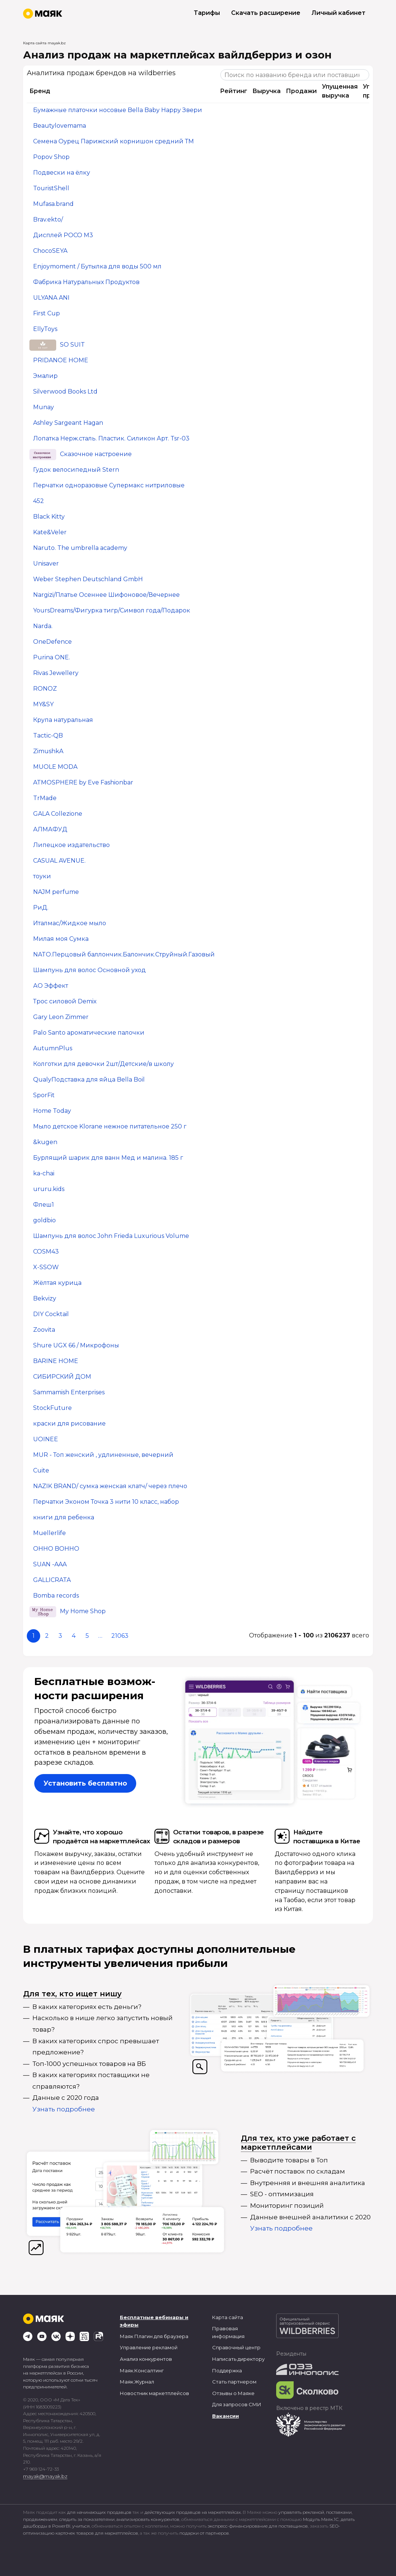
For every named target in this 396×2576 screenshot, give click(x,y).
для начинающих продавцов (99, 2512)
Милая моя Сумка (61, 939)
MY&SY (43, 704)
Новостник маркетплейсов (154, 2393)
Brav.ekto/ (48, 219)
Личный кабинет (338, 12)
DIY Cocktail (51, 1314)
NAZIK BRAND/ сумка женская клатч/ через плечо (110, 1486)
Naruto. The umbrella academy (80, 548)
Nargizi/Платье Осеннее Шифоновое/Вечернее (106, 595)
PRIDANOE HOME (60, 360)
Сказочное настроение (96, 454)
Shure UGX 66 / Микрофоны (76, 1345)
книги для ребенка (63, 1517)
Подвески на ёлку (61, 172)
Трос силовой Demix (65, 1001)
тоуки (42, 876)
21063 (119, 1635)
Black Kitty (49, 516)
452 (38, 501)
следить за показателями (87, 2519)
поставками (339, 2512)
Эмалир (45, 376)
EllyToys (45, 329)
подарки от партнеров (204, 2533)
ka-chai (43, 1173)
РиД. (40, 907)
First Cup (46, 313)
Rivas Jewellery (56, 673)
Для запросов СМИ (236, 2404)
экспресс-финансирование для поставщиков (258, 2526)
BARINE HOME (55, 1361)
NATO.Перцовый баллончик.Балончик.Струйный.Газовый (124, 954)
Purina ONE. (51, 657)
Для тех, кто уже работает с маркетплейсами (298, 2143)
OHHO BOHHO (56, 1549)
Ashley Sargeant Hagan (68, 423)
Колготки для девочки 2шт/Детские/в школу (103, 1064)
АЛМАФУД (50, 829)
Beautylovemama (59, 126)
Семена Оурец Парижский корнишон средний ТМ (113, 141)
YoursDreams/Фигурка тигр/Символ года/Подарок (111, 610)
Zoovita (44, 1330)
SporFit (44, 1095)
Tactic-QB (48, 735)
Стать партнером (234, 2382)
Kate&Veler (50, 532)
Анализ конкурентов (146, 2359)
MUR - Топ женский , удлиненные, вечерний (103, 1455)
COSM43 (46, 1251)
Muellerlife (49, 1533)
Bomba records (56, 1595)
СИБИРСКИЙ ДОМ (62, 1377)
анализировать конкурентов (147, 2519)
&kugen (45, 1142)
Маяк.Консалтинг (142, 2370)
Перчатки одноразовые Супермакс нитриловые (109, 485)
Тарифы (207, 12)
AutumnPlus (52, 1048)
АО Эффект (50, 986)
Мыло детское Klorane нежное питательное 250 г (109, 1126)
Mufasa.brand (53, 204)
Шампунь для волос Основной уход (89, 970)
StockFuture (52, 1408)
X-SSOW (46, 1267)
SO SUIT (72, 344)
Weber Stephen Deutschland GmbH (88, 579)
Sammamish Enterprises (69, 1392)
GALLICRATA (52, 1580)
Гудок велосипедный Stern (76, 470)
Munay (43, 407)
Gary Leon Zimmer (61, 1017)
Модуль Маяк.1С (321, 2519)
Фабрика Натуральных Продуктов (86, 282)
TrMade (45, 798)
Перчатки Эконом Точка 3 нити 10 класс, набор (106, 1502)
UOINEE (45, 1439)
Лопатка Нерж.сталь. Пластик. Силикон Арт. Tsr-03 (111, 438)
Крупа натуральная (63, 720)
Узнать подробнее (63, 2109)
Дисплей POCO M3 (63, 235)
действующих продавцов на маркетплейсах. (193, 2512)
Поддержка (227, 2370)
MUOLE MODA (55, 767)
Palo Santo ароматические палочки (88, 1033)
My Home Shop (83, 1611)
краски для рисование (69, 1423)
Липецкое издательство (71, 845)
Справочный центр (236, 2347)
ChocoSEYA (50, 251)
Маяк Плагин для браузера (154, 2336)
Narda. (42, 626)
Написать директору (238, 2359)
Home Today (52, 1111)
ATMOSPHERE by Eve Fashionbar (83, 782)
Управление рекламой (149, 2347)
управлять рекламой (301, 2512)
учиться (81, 2526)
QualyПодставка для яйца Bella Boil (89, 1079)
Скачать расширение (265, 12)
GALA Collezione (57, 814)
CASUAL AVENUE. (59, 860)
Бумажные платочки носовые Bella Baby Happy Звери (117, 110)
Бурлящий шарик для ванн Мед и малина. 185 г (108, 1158)
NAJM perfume (56, 892)
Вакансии (225, 2416)
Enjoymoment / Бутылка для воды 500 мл (97, 266)
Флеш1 (43, 1205)
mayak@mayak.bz (45, 2476)
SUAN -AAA (50, 1564)
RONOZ (45, 688)
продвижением (40, 2519)
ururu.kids (48, 1189)
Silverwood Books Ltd (65, 391)
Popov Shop (51, 157)
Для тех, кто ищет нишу (72, 1993)
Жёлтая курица (57, 1283)
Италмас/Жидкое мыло (69, 923)
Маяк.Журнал (137, 2382)
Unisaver (46, 563)
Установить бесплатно (85, 1783)
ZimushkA (48, 751)
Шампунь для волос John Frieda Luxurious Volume (111, 1236)
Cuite (41, 1470)
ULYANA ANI (51, 298)
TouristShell (51, 188)
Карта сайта (227, 2317)
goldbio (44, 1220)
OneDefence (52, 642)
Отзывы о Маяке (233, 2393)
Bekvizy (44, 1298)
